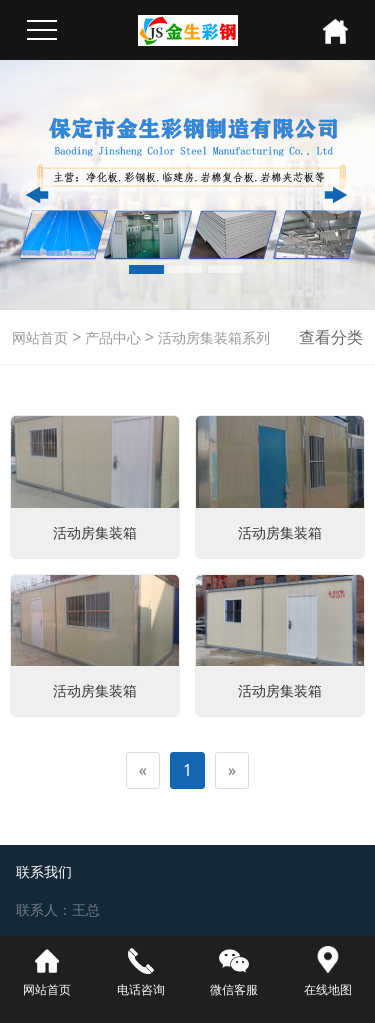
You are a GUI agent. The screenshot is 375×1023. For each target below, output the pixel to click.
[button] (38, 196)
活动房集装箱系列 (212, 337)
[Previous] (143, 770)
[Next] (232, 770)
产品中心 (111, 337)
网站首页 (40, 337)
